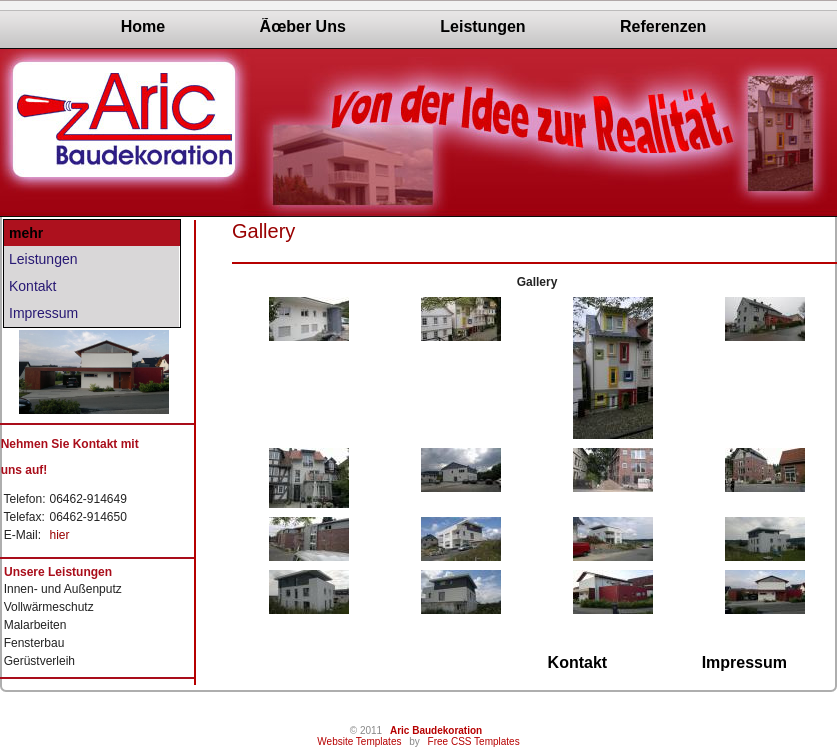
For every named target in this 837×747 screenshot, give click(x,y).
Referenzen (663, 26)
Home (143, 26)
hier (59, 535)
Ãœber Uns (303, 26)
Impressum (43, 313)
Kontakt (32, 286)
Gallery (263, 231)
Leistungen (482, 26)
